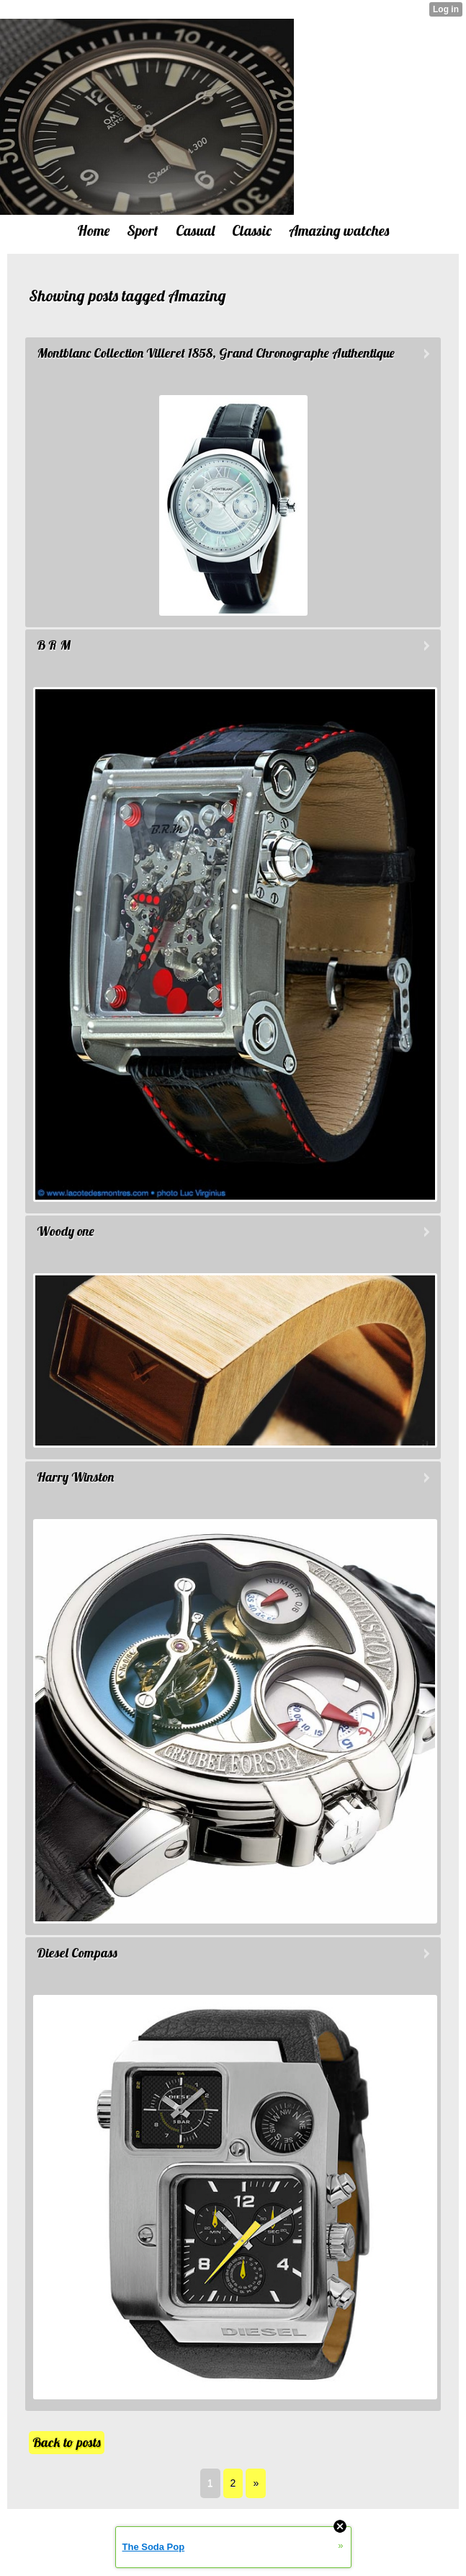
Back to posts (66, 2442)
